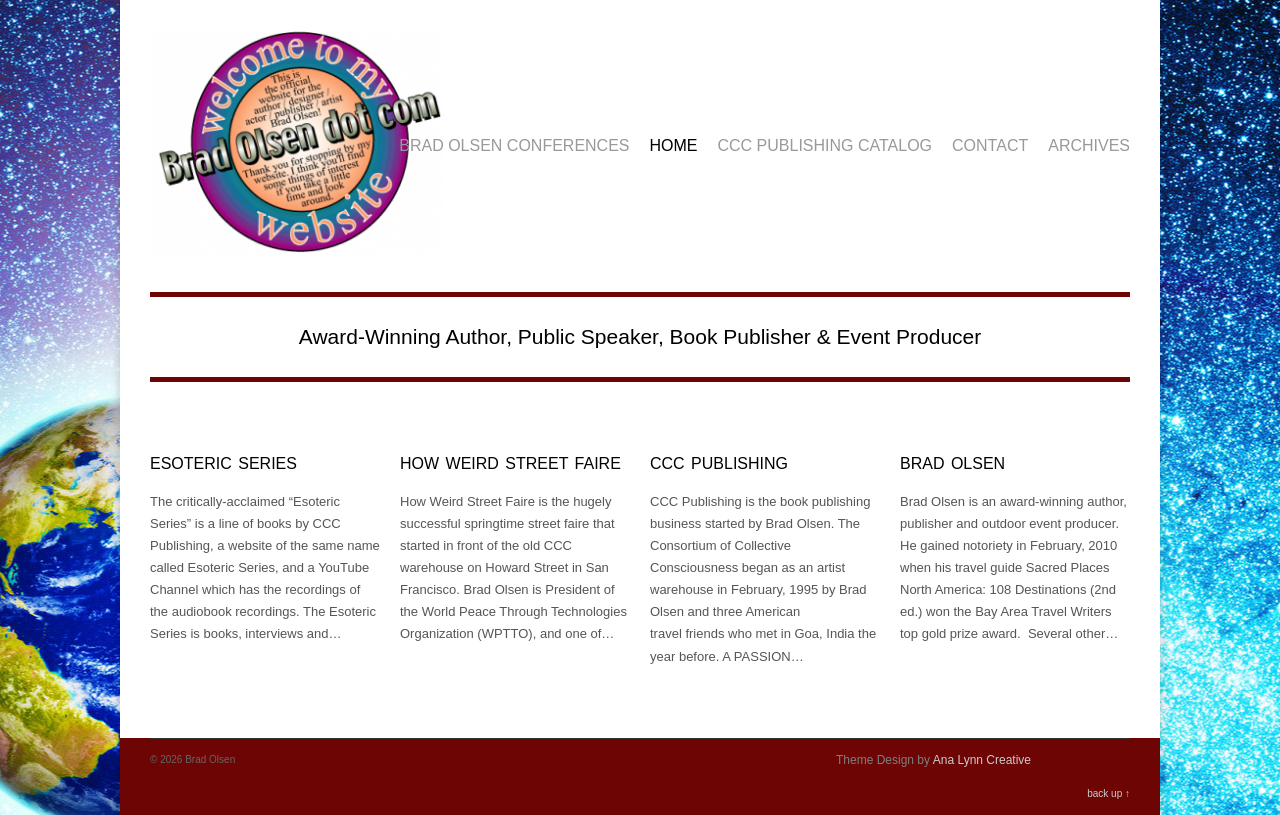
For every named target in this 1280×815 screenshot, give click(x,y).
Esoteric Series (223, 463)
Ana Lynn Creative (982, 760)
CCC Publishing (719, 463)
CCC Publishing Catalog (825, 145)
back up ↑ (1108, 793)
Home (674, 145)
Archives (1089, 145)
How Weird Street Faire (510, 463)
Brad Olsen (952, 463)
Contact (990, 145)
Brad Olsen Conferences (514, 145)
